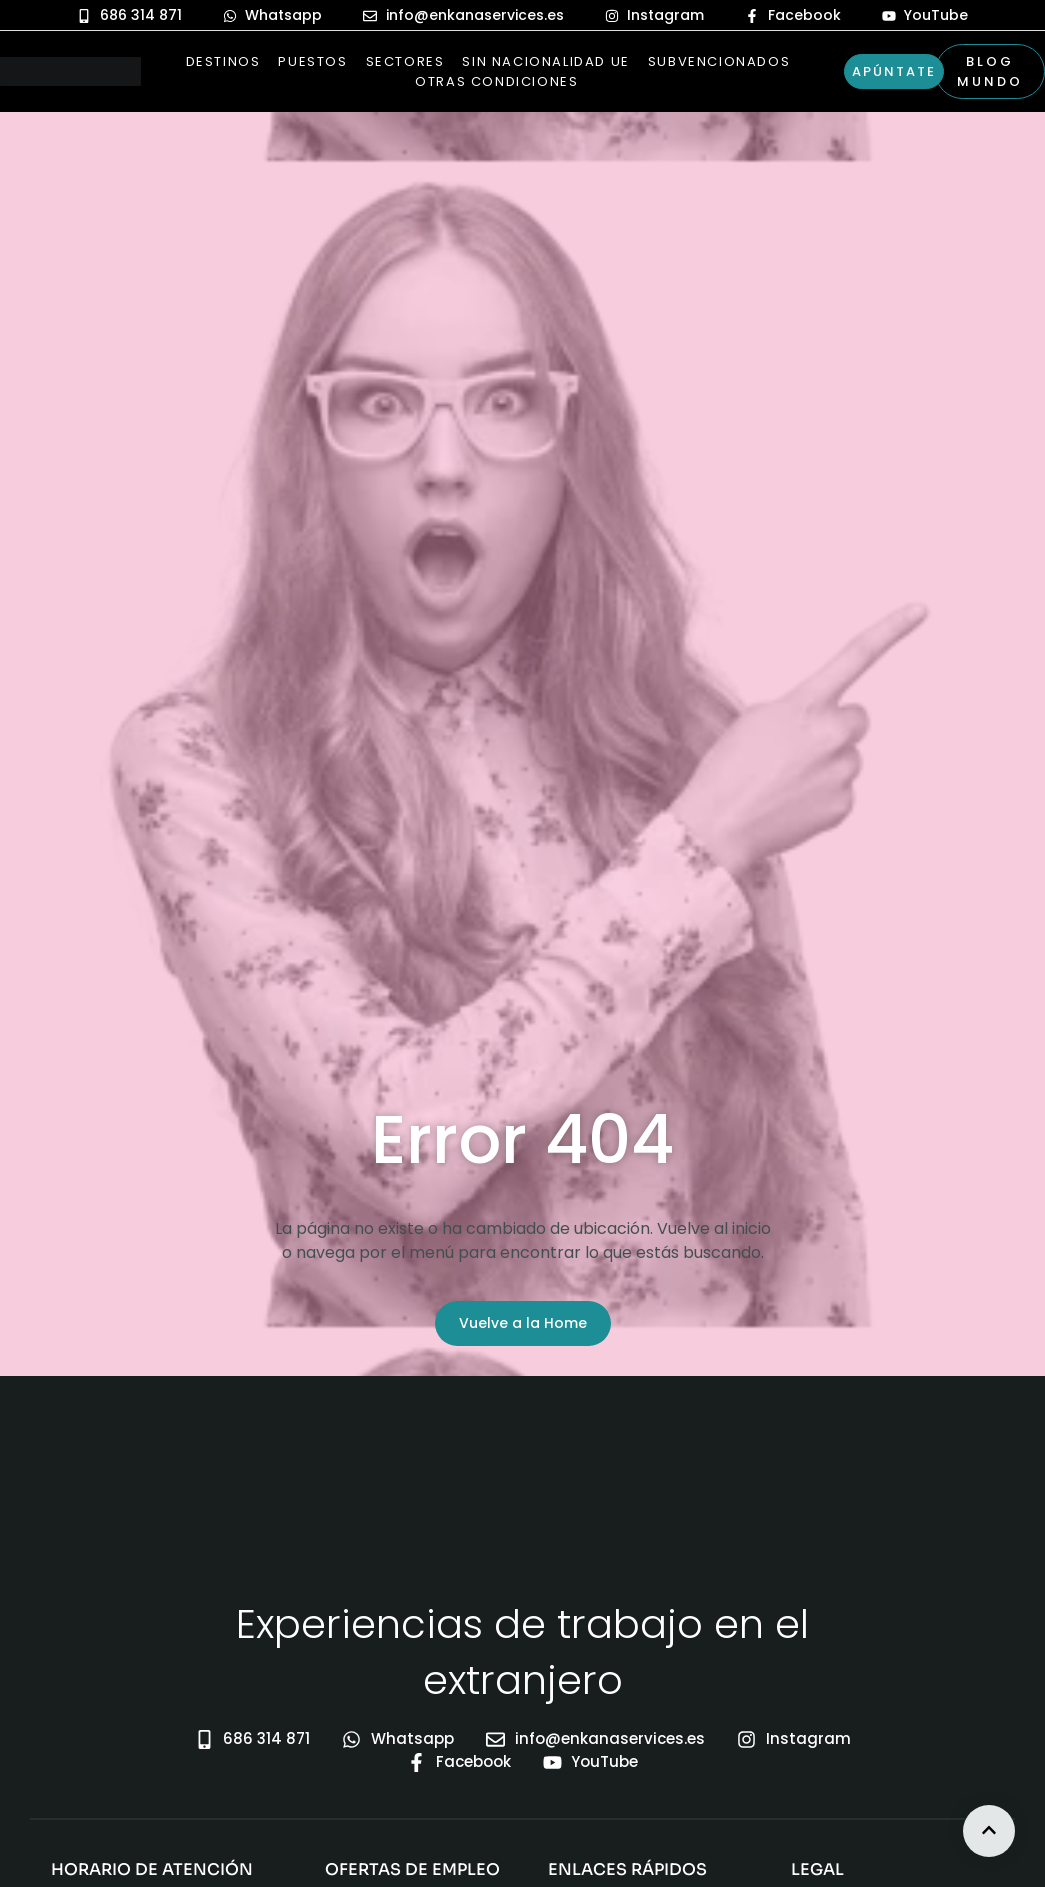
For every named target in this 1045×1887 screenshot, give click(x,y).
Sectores (405, 61)
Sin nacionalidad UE (545, 61)
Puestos (312, 61)
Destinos (223, 61)
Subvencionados (719, 61)
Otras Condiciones (496, 81)
